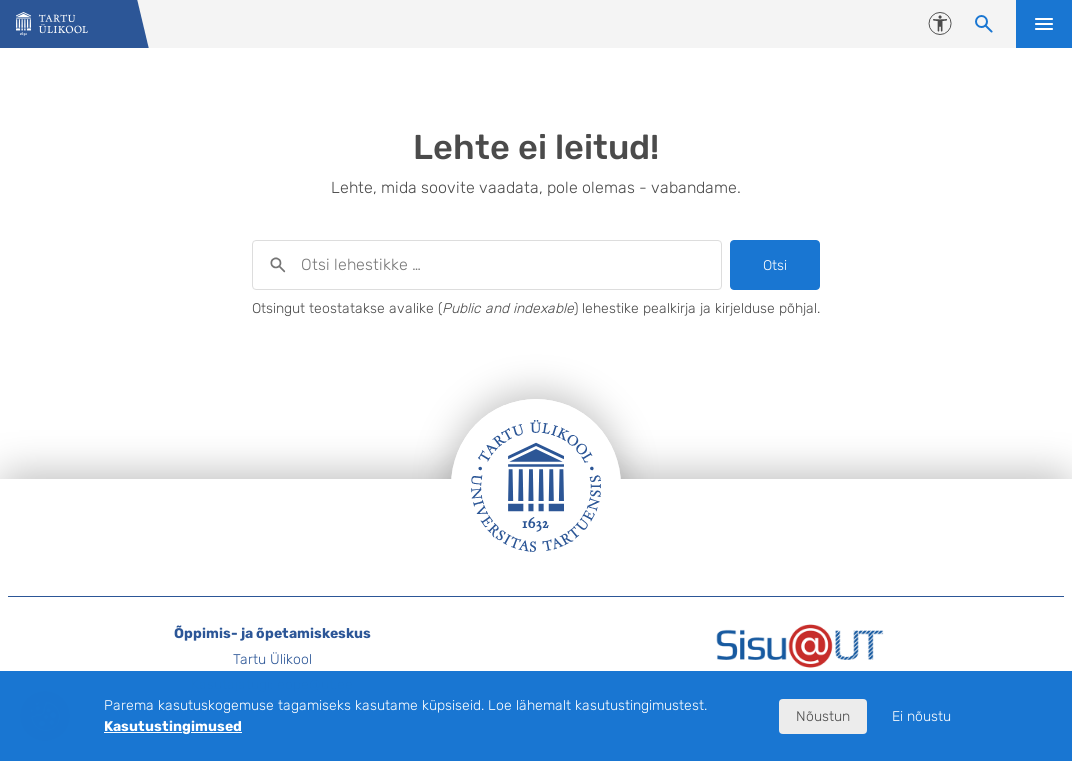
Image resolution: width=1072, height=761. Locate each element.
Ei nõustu (921, 716)
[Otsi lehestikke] (984, 24)
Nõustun (823, 716)
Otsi (775, 265)
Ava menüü (1044, 24)
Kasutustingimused (173, 726)
